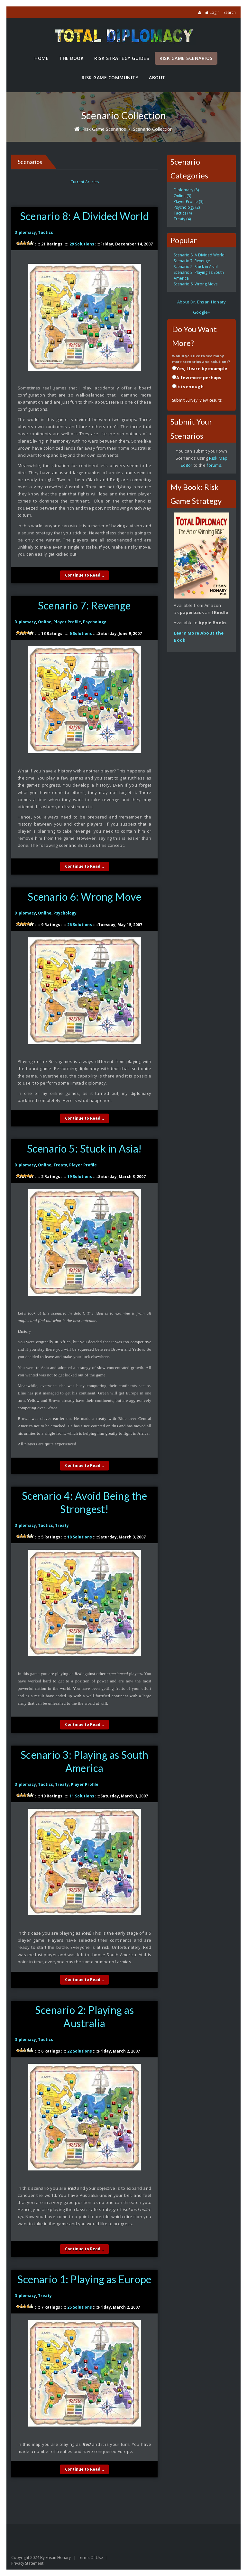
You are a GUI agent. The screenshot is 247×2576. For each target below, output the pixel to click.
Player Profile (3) (188, 201)
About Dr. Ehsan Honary (201, 302)
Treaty (60, 1165)
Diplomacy (25, 232)
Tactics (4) (183, 213)
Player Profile (67, 622)
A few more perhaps (198, 377)
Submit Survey (184, 400)
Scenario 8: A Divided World (84, 216)
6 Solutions (80, 633)
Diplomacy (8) (186, 190)
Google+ (201, 312)
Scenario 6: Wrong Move (84, 896)
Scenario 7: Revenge (84, 605)
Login (215, 12)
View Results (210, 400)
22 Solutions (79, 2051)
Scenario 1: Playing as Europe (84, 2279)
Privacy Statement (27, 2563)
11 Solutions (81, 1796)
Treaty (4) (182, 219)
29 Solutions (81, 244)
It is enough (190, 386)
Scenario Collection (153, 129)
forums (213, 465)
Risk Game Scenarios (104, 129)
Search (230, 12)
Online (44, 622)
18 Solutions (79, 1537)
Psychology (94, 622)
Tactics (45, 232)
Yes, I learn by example (201, 368)
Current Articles (84, 182)
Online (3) (182, 195)
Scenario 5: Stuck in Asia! (84, 1148)
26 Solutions (79, 924)
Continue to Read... (84, 575)
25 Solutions (79, 2307)
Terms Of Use (90, 2557)
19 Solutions (79, 1176)
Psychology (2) (187, 207)
